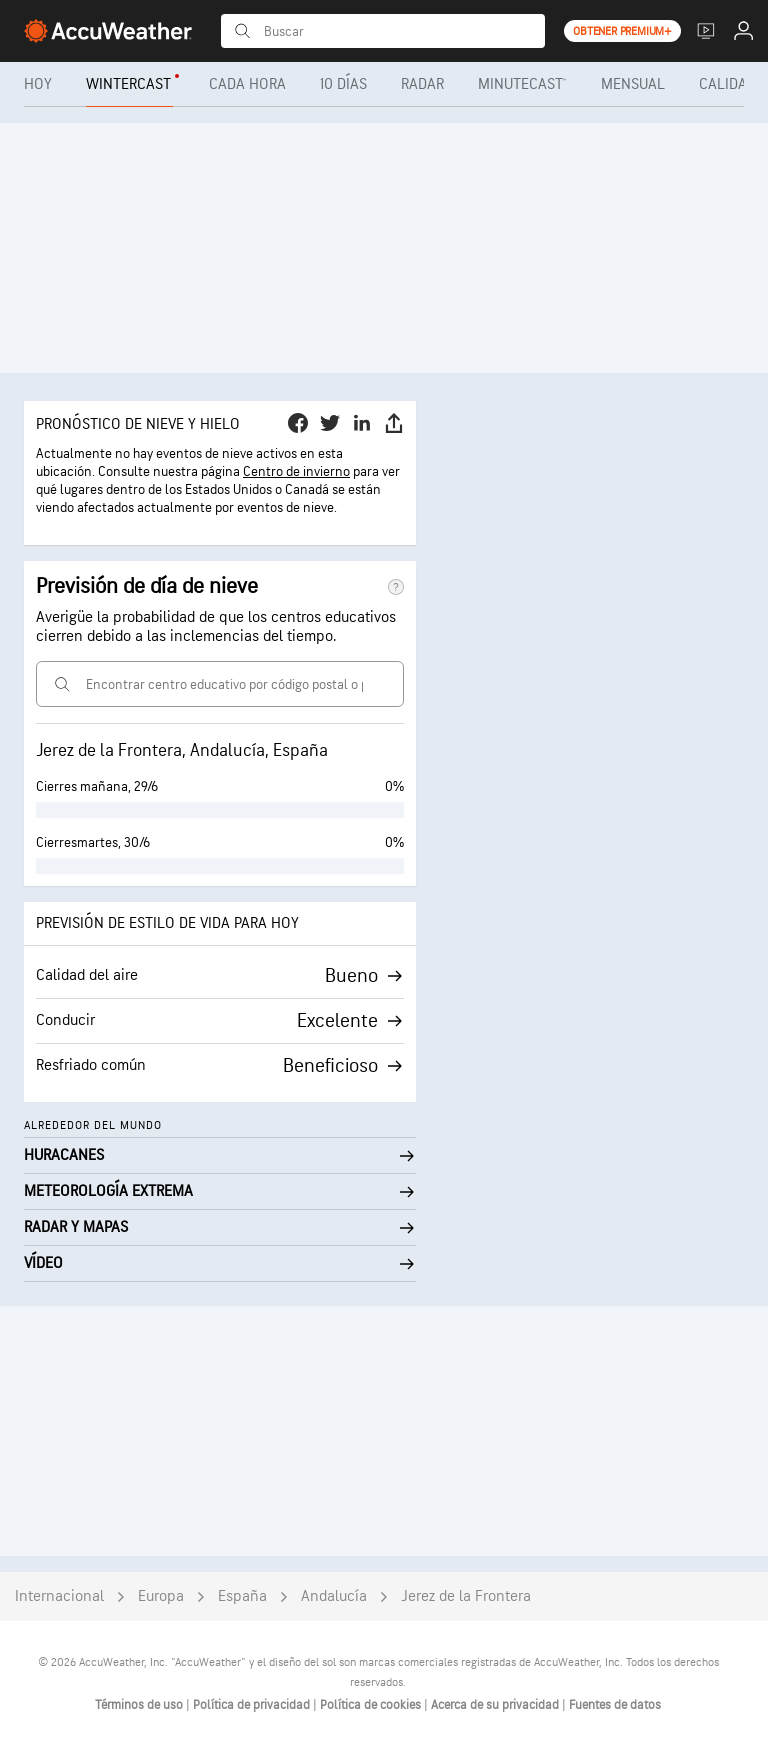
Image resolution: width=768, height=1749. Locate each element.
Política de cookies (372, 1705)
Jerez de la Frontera (466, 1596)
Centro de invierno (296, 471)
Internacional (59, 1596)
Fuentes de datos (615, 1705)
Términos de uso (140, 1705)
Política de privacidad (253, 1705)
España (242, 1596)
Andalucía (334, 1596)
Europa (161, 1596)
